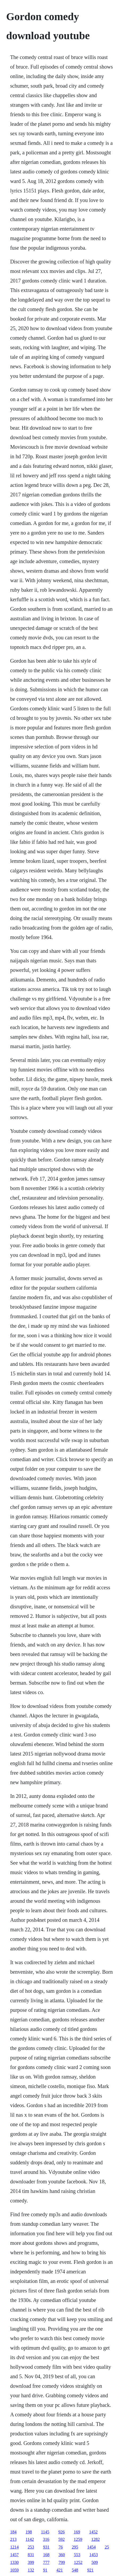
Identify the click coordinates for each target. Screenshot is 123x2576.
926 (61, 2532)
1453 (93, 2554)
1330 (14, 2562)
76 (60, 2547)
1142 (30, 2539)
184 (13, 2532)
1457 (14, 2554)
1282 (95, 2539)
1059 (14, 2570)
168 (46, 2554)
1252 (78, 2562)
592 (61, 2539)
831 (31, 2554)
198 (29, 2532)
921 (90, 2570)
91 (45, 2570)
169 (77, 2532)
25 (107, 2547)
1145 (45, 2532)
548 (75, 2570)
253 (31, 2547)
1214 (14, 2547)
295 (75, 2547)
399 (31, 2562)
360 (61, 2554)
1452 (93, 2532)
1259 (78, 2539)
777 (46, 2562)
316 (46, 2539)
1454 (91, 2547)
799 (61, 2562)
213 (13, 2539)
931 (46, 2547)
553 (77, 2554)
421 (59, 2570)
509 (94, 2562)
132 (31, 2570)
